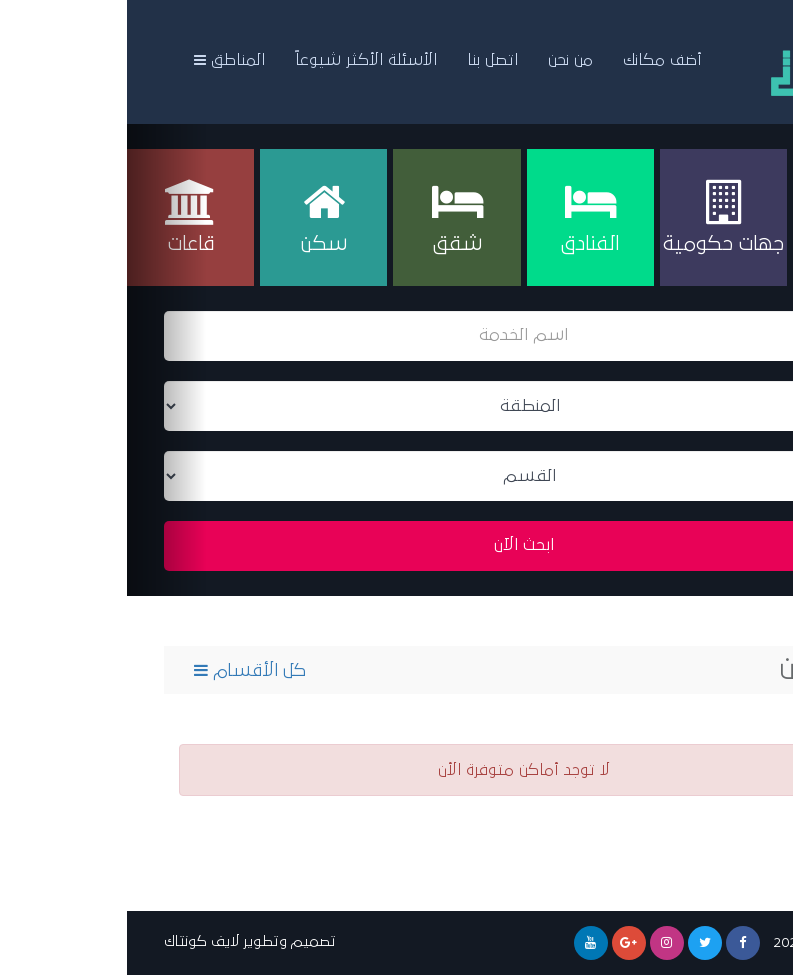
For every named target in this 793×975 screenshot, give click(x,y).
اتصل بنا (365, 60)
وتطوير (138, 941)
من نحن (443, 60)
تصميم (186, 941)
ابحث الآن (397, 545)
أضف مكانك (535, 60)
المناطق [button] (102, 60)
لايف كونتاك (74, 941)
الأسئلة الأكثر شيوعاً (239, 60)
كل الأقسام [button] (123, 670)
